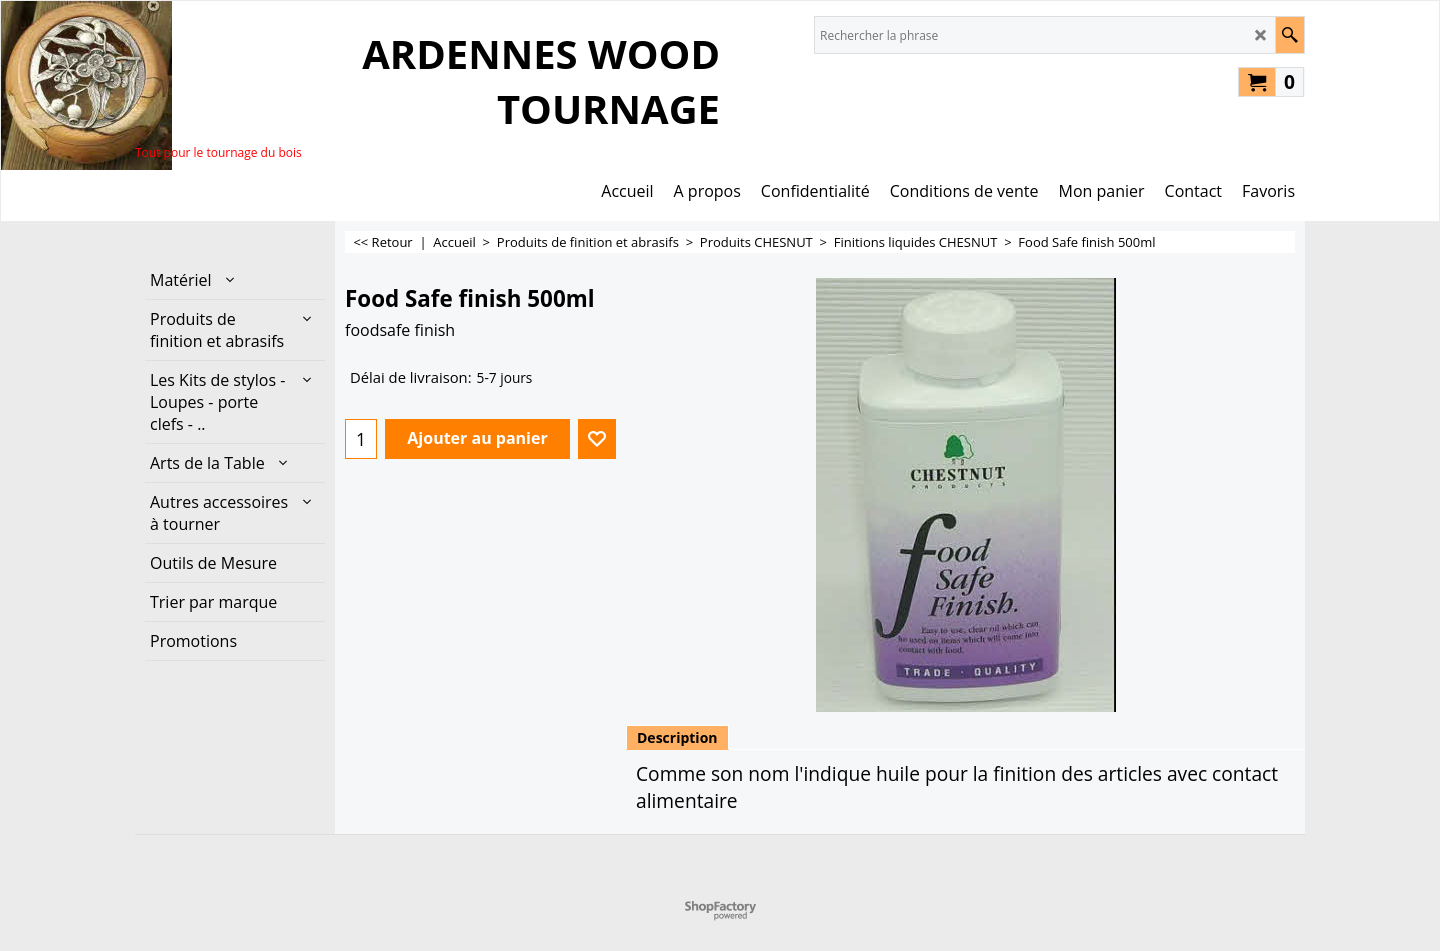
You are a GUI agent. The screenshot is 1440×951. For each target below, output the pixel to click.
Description (677, 737)
